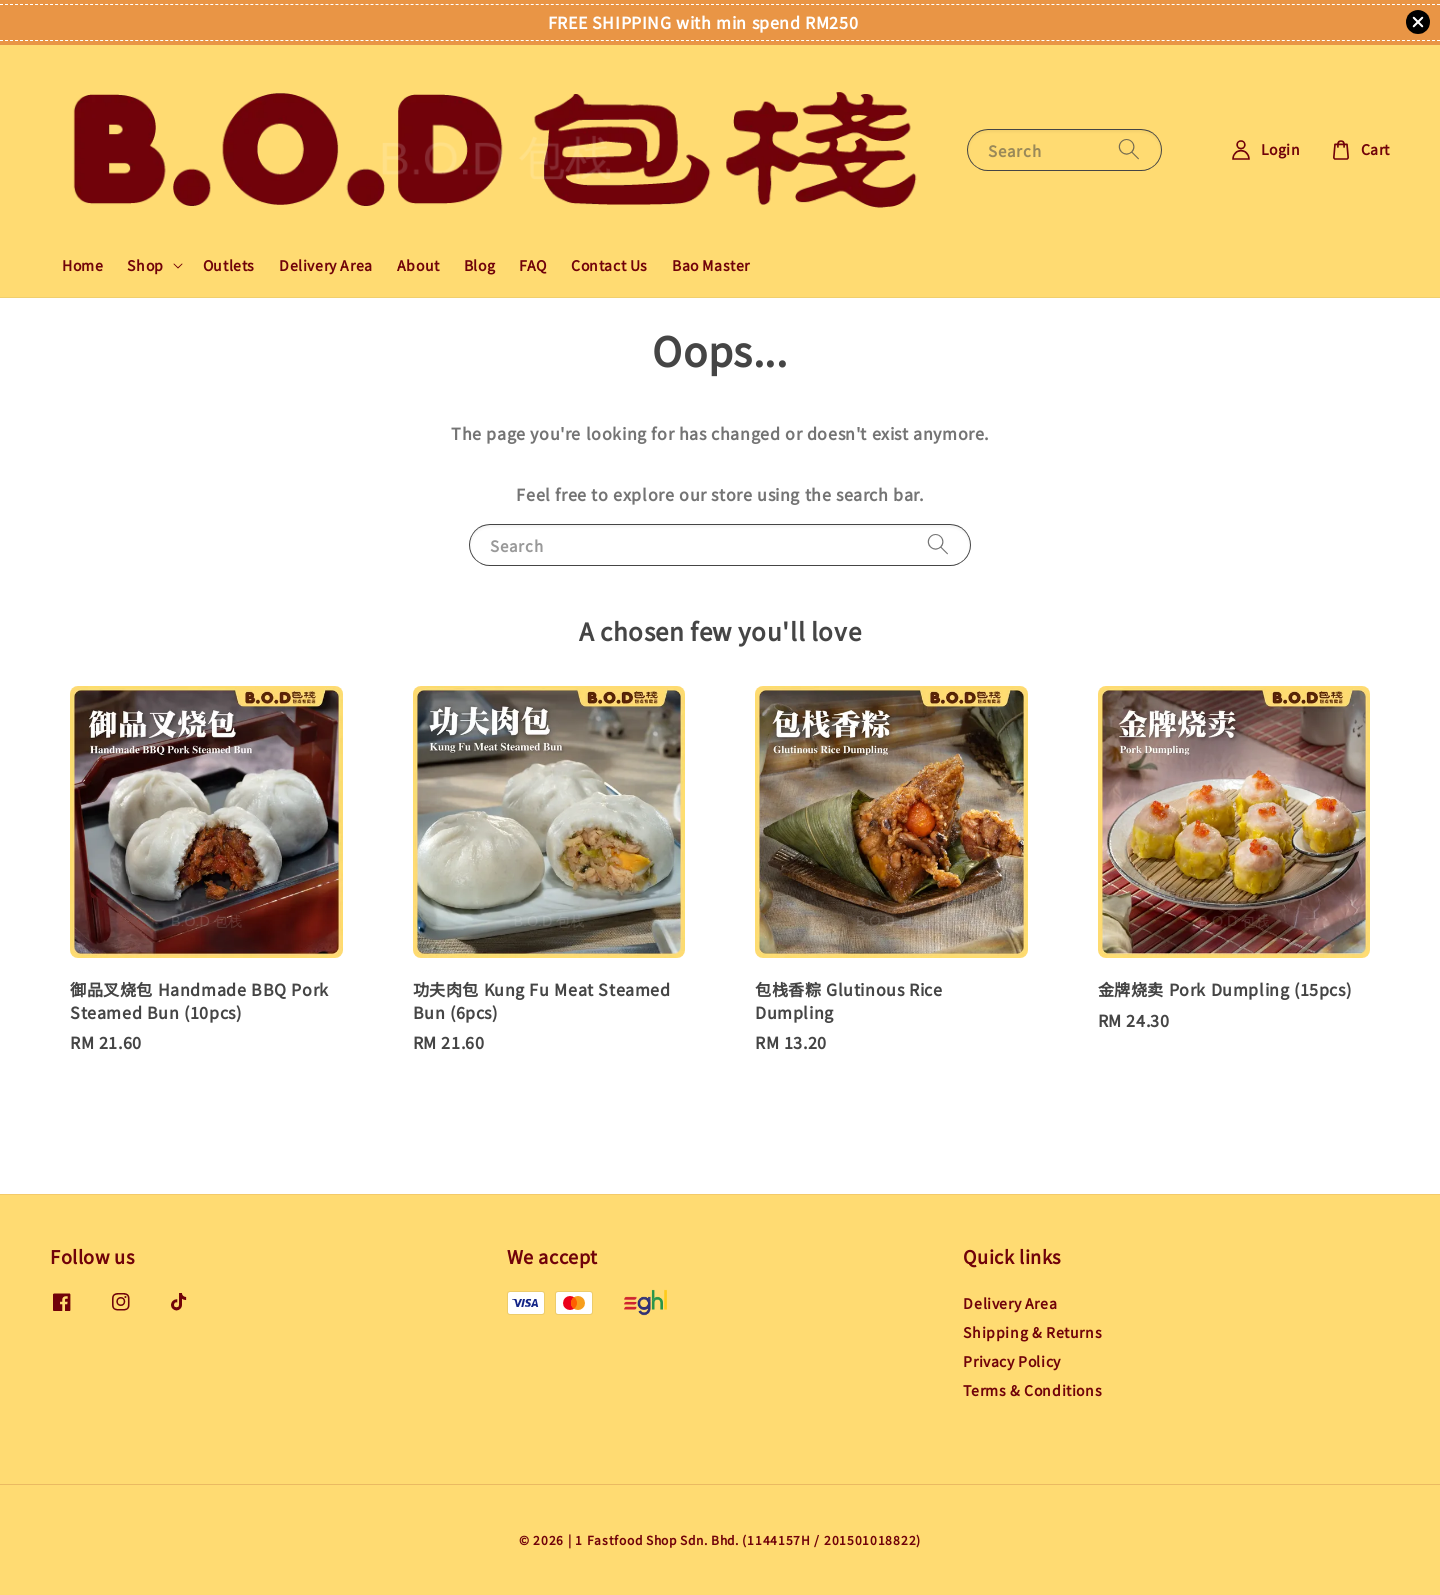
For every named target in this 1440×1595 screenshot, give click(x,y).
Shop (145, 265)
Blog (479, 265)
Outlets (229, 265)
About (418, 265)
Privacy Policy (1011, 1361)
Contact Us (609, 265)
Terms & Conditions (1032, 1390)
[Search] (1129, 149)
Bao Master (711, 265)
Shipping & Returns (1032, 1332)
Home (82, 265)
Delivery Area (326, 265)
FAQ (533, 265)
